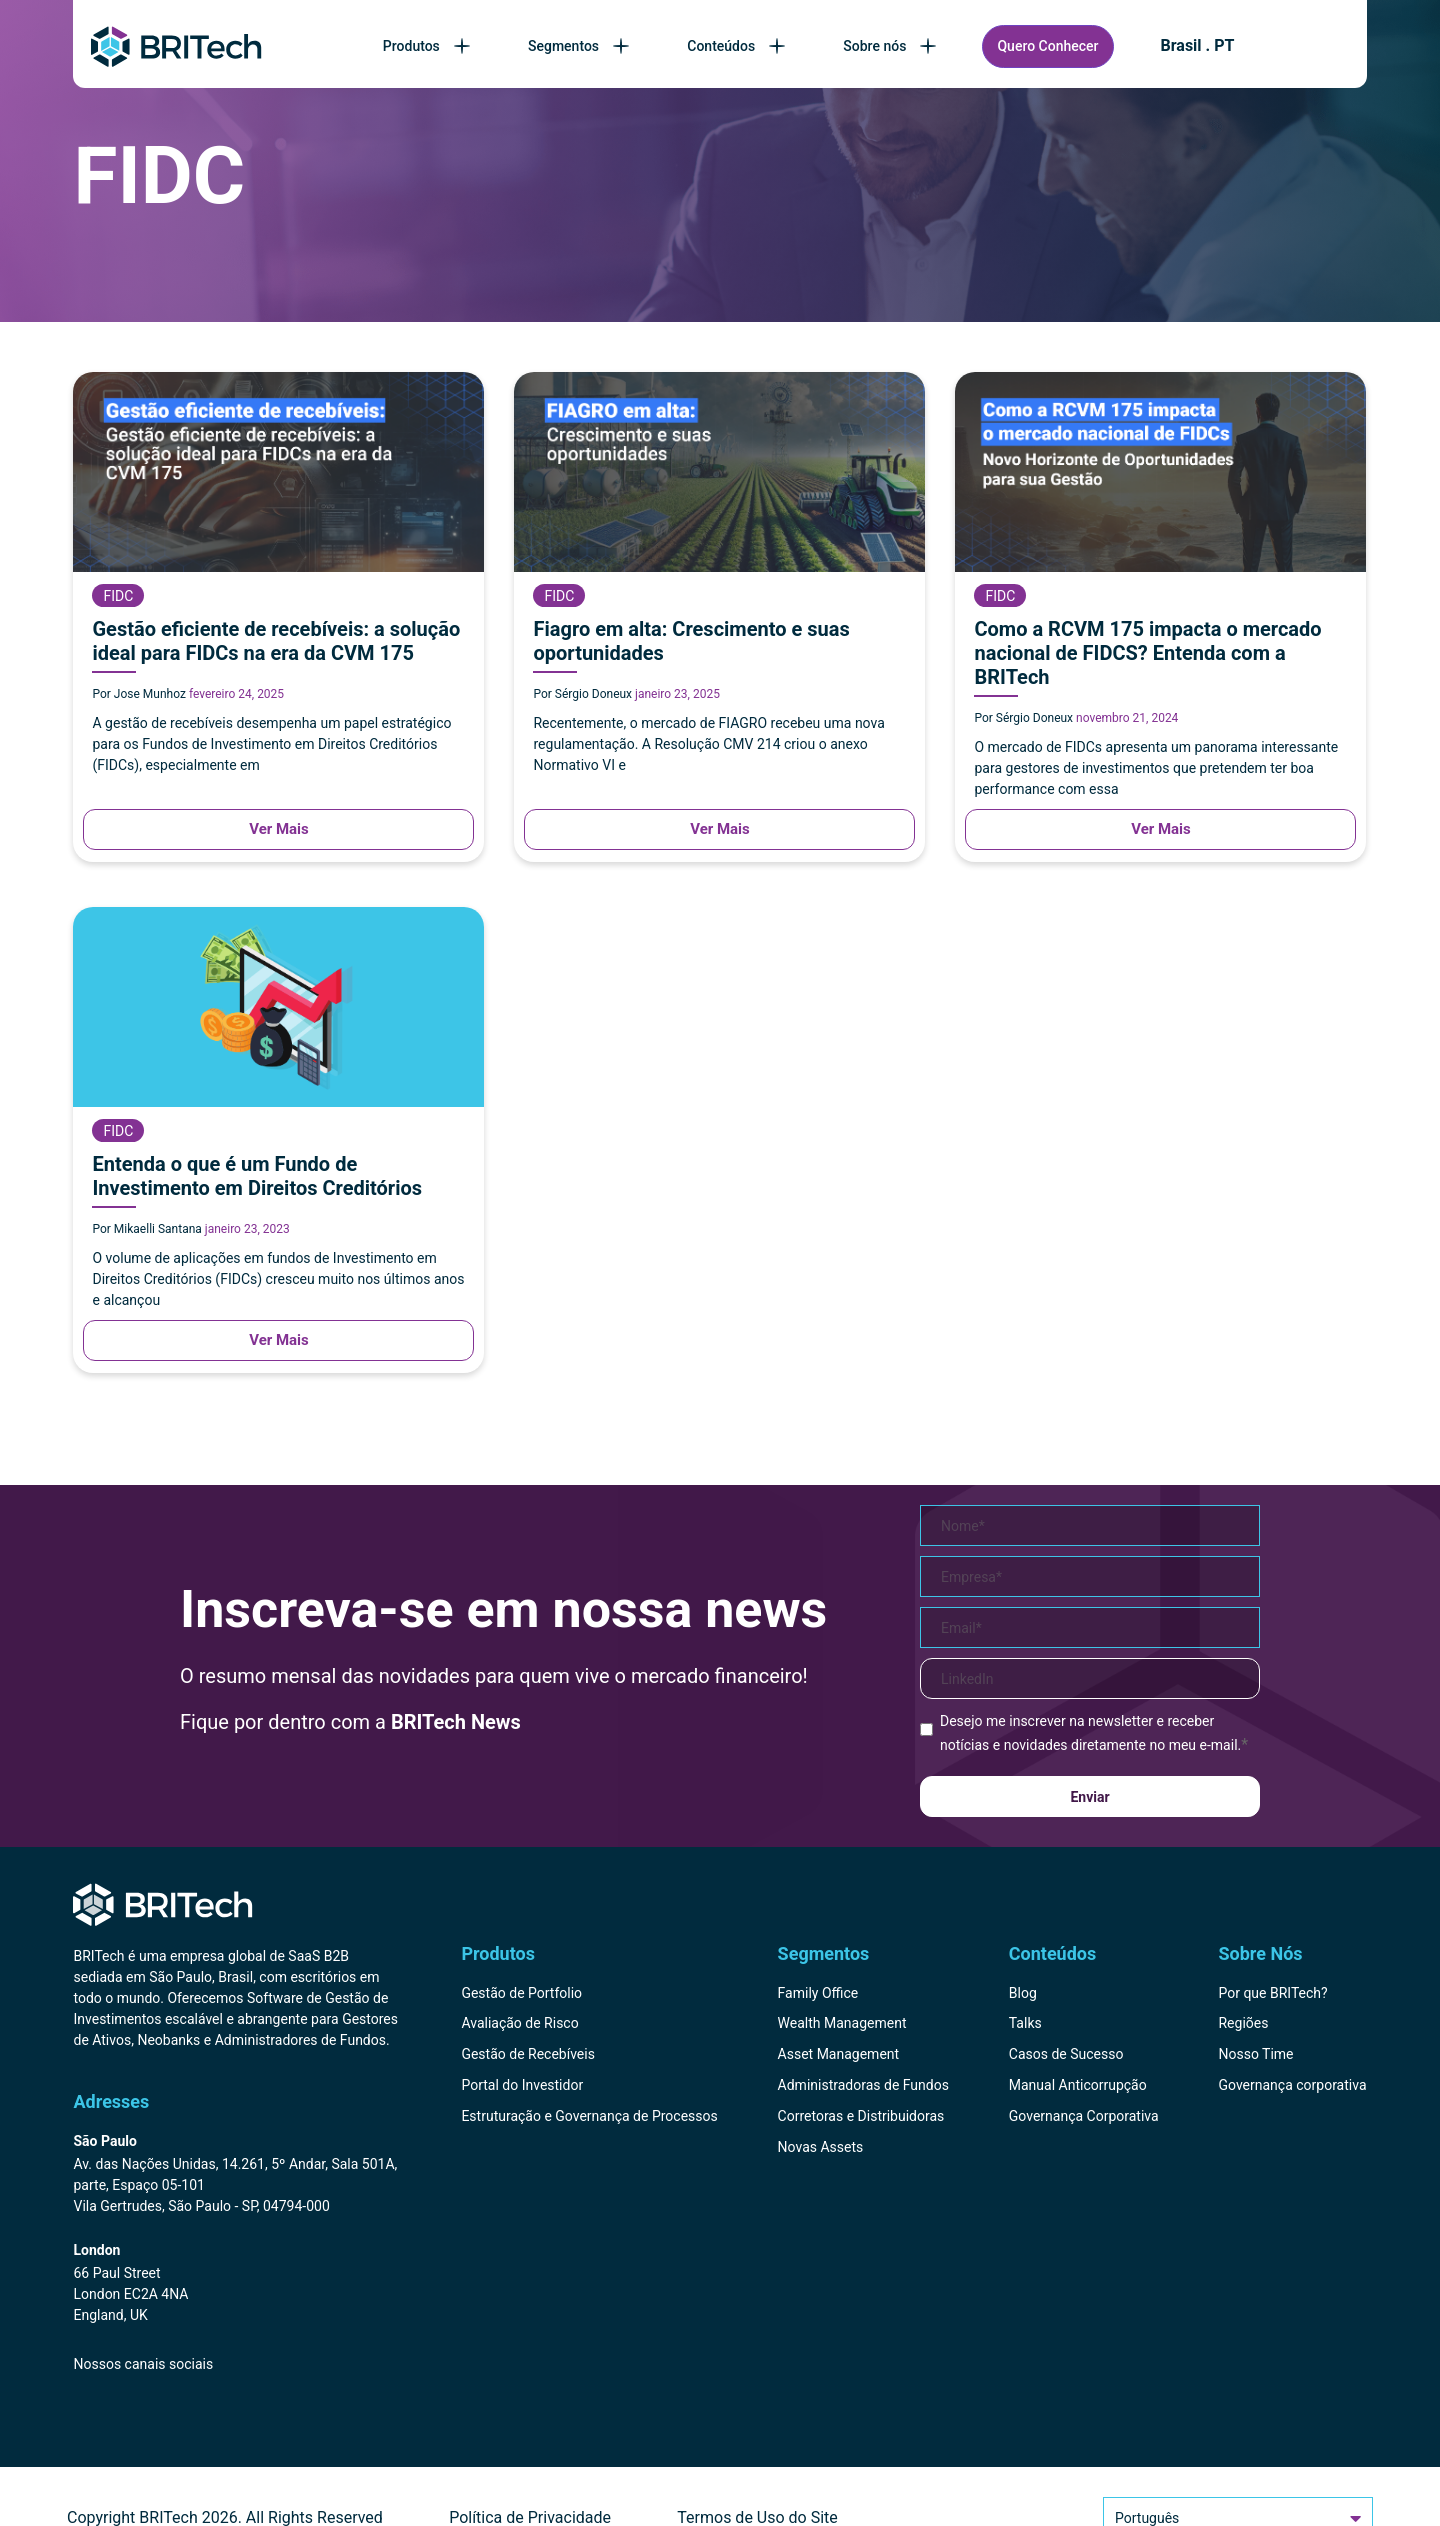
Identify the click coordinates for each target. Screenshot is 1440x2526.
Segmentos (580, 46)
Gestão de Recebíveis (528, 2054)
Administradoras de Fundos (863, 2085)
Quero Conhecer (1047, 46)
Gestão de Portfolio (521, 1993)
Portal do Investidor (522, 2085)
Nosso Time (1255, 2054)
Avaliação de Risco (519, 2023)
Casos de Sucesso (1066, 2054)
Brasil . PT (1198, 46)
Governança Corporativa (1084, 2116)
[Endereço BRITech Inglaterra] (235, 2284)
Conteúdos (738, 46)
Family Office (818, 1993)
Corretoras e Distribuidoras (861, 2116)
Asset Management (839, 2054)
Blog (1023, 1993)
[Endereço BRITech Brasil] (235, 2175)
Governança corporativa (1292, 2085)
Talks (1025, 2023)
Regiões (1243, 2023)
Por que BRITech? (1272, 1993)
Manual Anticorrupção (1078, 2085)
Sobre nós (891, 46)
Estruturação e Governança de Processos (589, 2116)
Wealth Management (842, 2023)
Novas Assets (821, 2147)
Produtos (428, 46)
